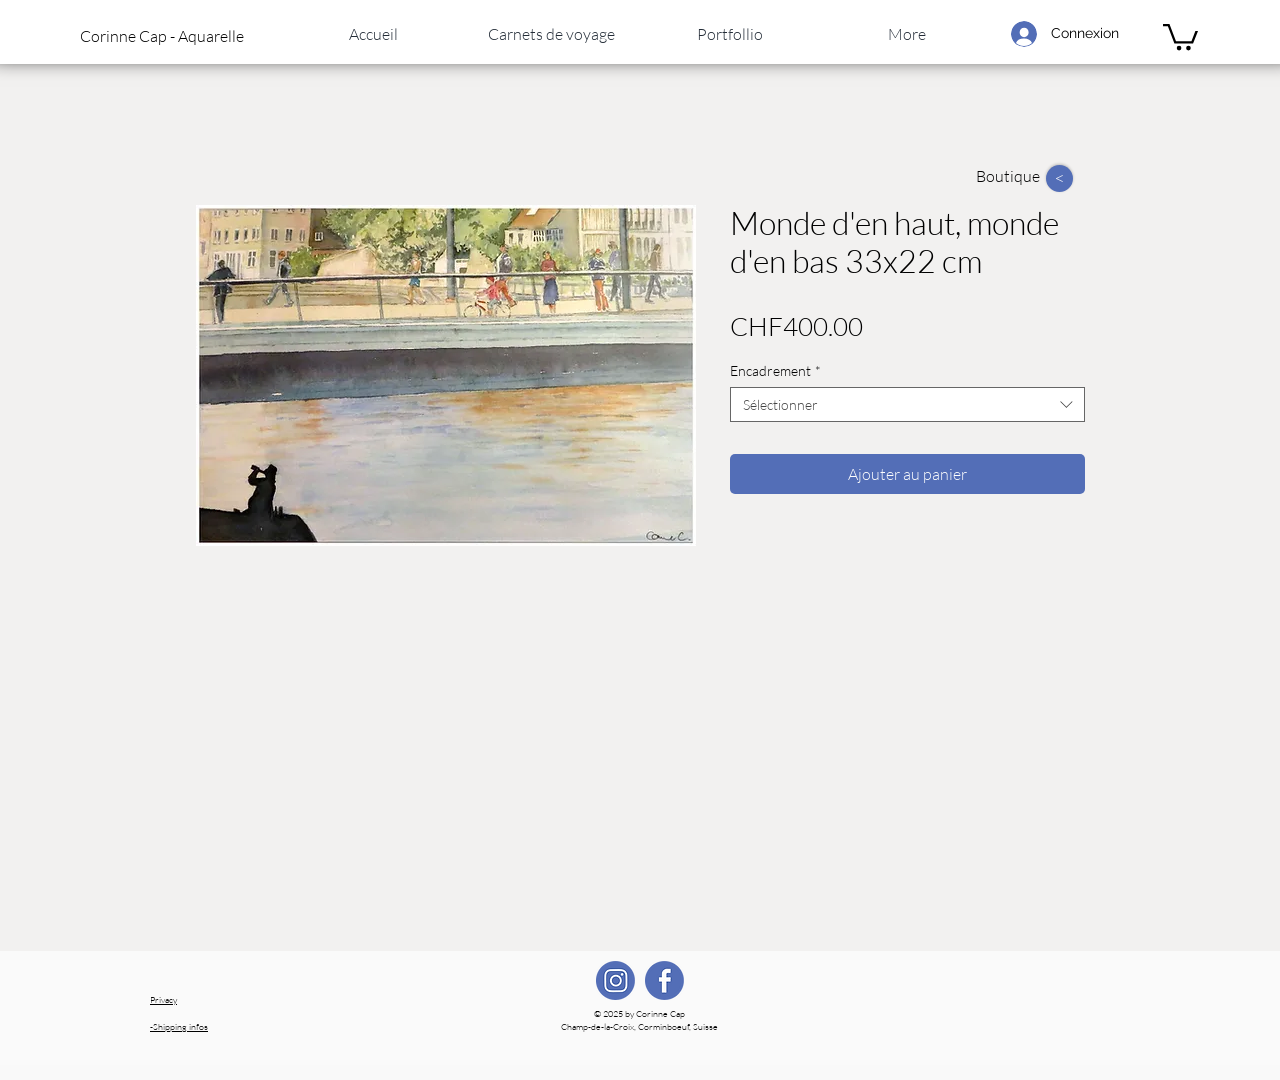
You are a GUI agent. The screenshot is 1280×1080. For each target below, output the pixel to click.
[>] (1059, 178)
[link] (1180, 35)
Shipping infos (179, 1026)
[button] (179, 36)
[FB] (664, 980)
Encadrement (775, 370)
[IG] (615, 980)
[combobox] (907, 404)
